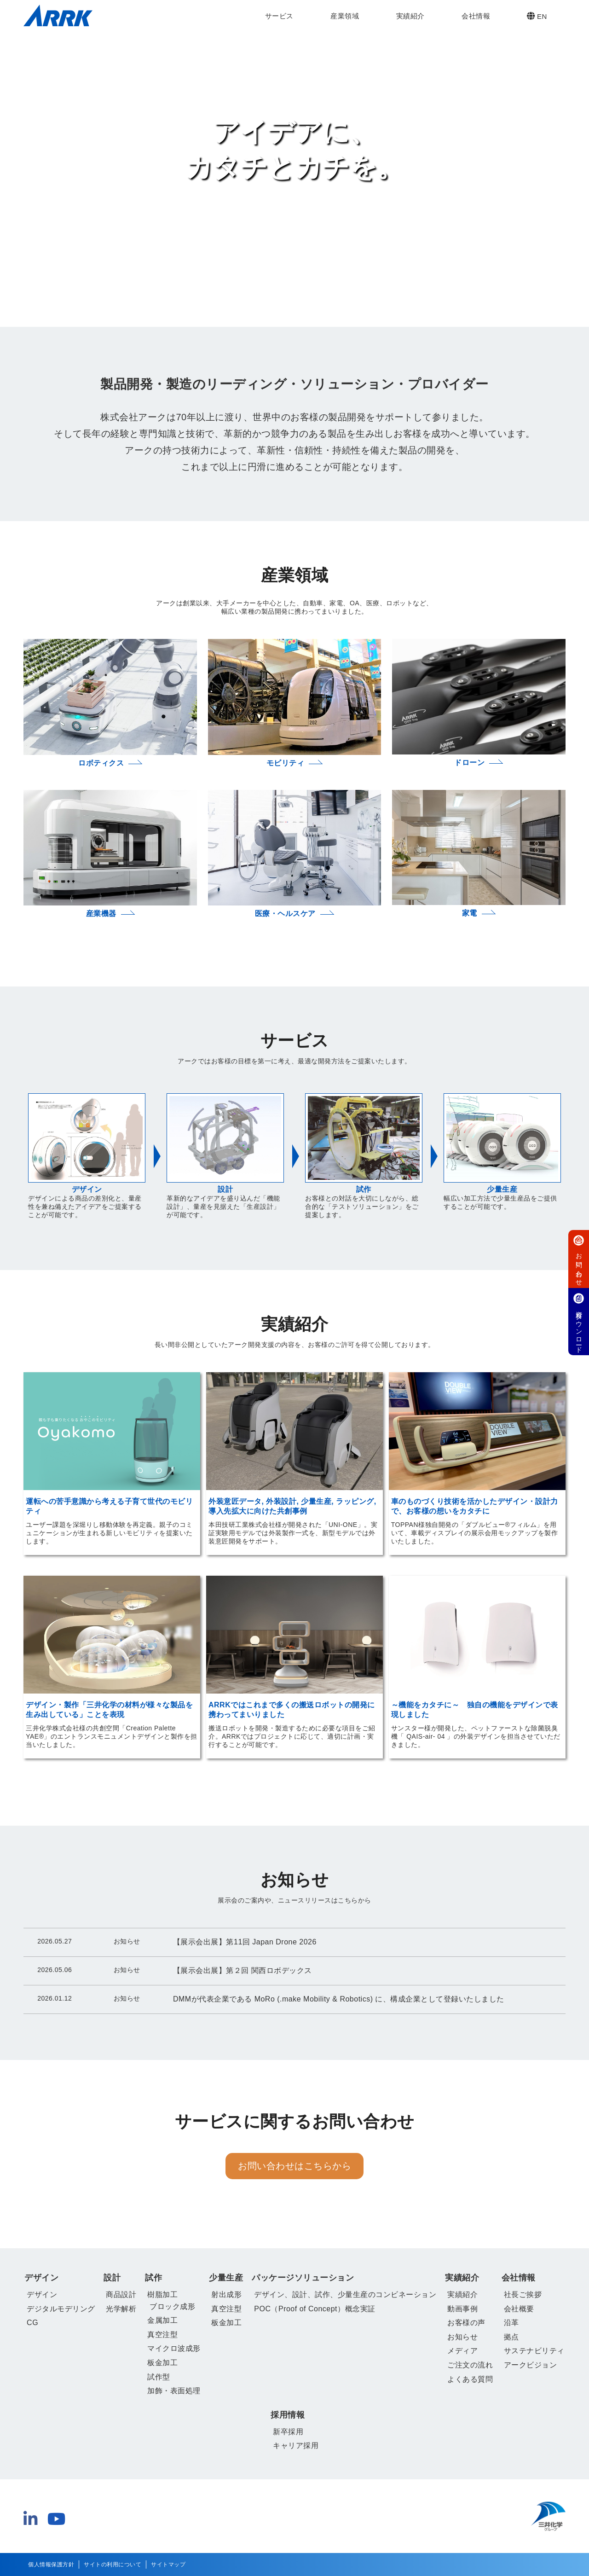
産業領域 (344, 16)
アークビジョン (530, 2365)
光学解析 (121, 2309)
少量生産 (226, 2277)
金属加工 (162, 2320)
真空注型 (162, 2334)
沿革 (511, 2323)
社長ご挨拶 (523, 2294)
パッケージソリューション (303, 2277)
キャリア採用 (295, 2445)
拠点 (511, 2337)
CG (32, 2323)
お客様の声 (466, 2323)
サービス (279, 16)
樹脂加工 (162, 2294)
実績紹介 (410, 16)
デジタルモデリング (61, 2309)
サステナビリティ (534, 2351)
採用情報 (288, 2414)
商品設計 (121, 2294)
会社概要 (519, 2309)
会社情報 (476, 16)
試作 (153, 2277)
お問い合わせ (578, 1259)
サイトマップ (168, 2564)
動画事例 (462, 2309)
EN (537, 16)
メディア (462, 2351)
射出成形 (226, 2294)
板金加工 (162, 2363)
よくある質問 (470, 2379)
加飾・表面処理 (174, 2391)
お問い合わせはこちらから (294, 2166)
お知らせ (462, 2337)
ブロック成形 (172, 2306)
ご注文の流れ (470, 2365)
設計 (112, 2277)
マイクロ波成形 (174, 2348)
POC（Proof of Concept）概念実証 (314, 2309)
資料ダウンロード (578, 1322)
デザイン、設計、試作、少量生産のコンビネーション (345, 2294)
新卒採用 (288, 2432)
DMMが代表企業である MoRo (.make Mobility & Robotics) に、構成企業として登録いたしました (338, 1999)
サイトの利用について (112, 2564)
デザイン (41, 2277)
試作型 (158, 2377)
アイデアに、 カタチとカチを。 (294, 149)
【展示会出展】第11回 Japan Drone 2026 (245, 1942)
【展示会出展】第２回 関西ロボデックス (242, 1970)
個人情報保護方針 (51, 2564)
